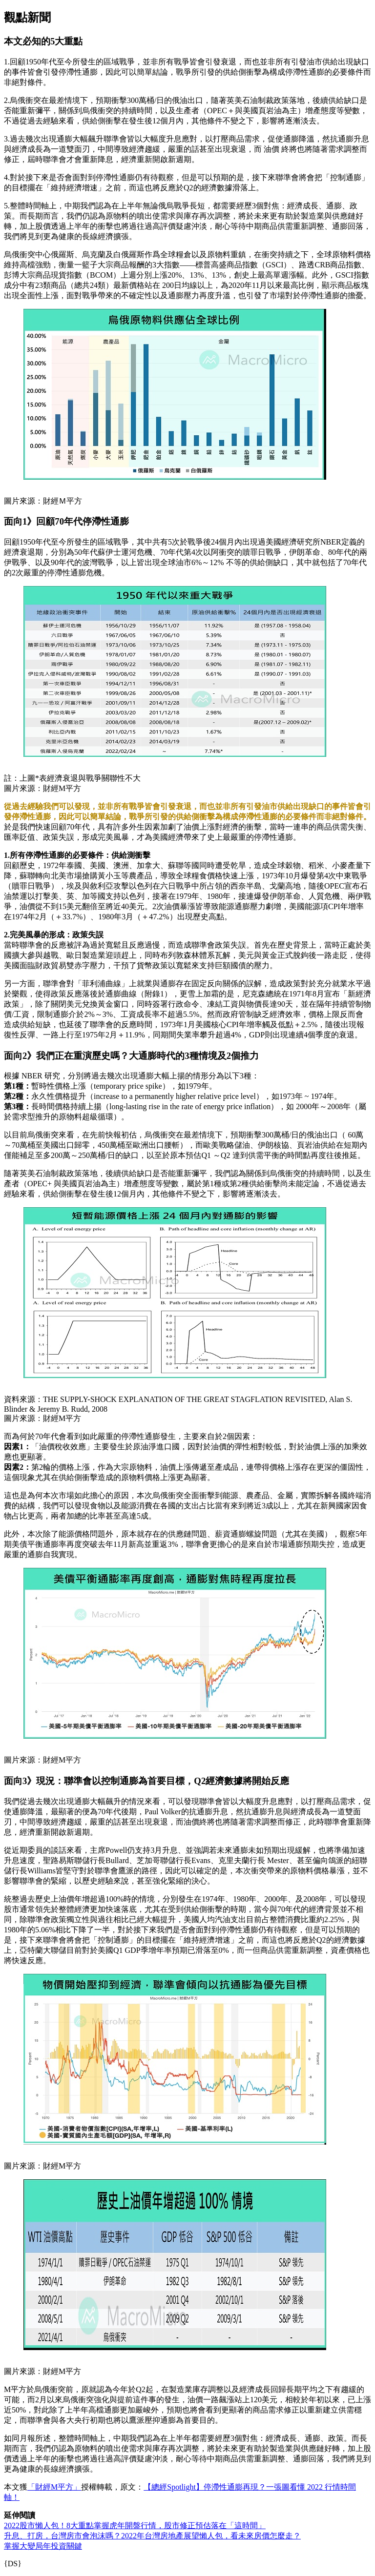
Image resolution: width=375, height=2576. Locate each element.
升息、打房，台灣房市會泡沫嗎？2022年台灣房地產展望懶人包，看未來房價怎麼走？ (152, 2536)
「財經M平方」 (54, 2487)
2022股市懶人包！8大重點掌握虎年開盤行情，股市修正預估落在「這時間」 (135, 2525)
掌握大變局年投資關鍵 (43, 2546)
